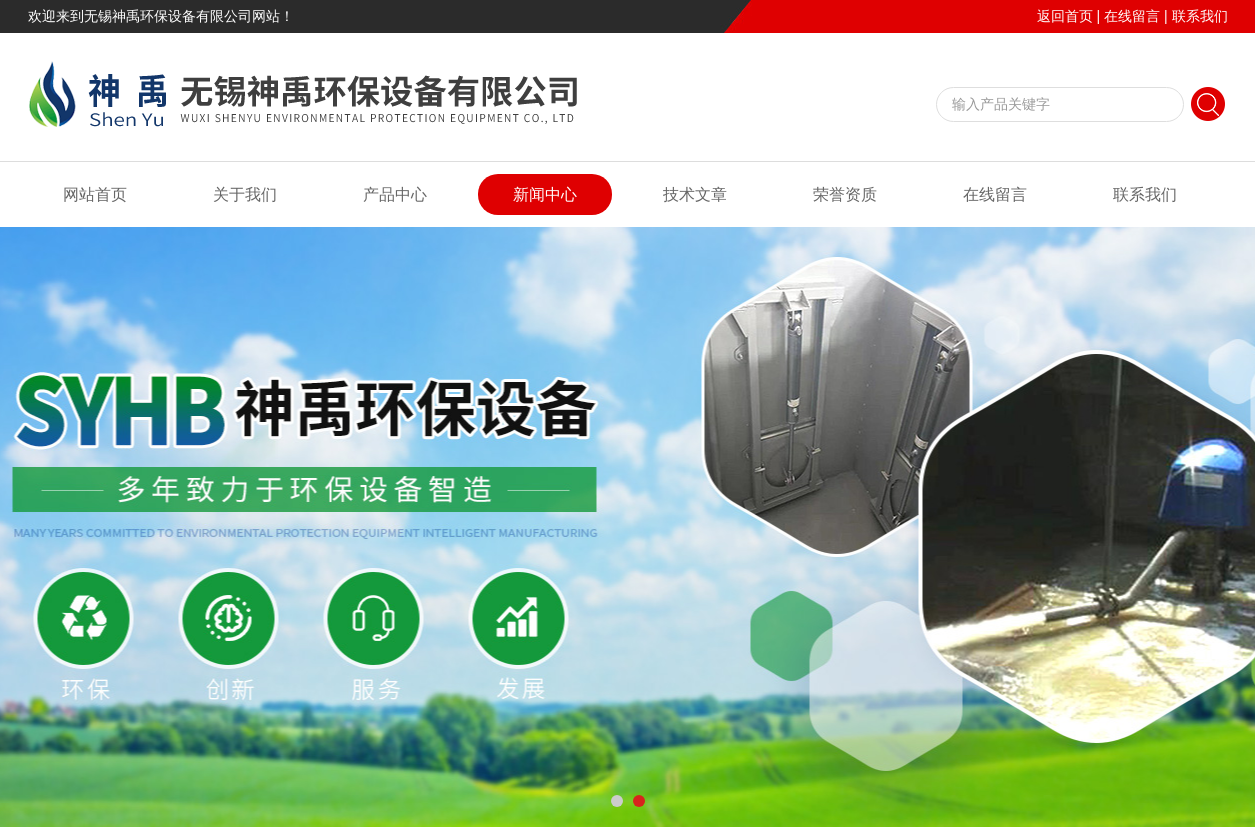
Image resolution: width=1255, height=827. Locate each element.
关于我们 (245, 194)
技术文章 (695, 194)
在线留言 (1132, 16)
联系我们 (1200, 16)
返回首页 (1065, 16)
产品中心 (395, 194)
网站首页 (95, 194)
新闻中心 (545, 194)
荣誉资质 (845, 194)
